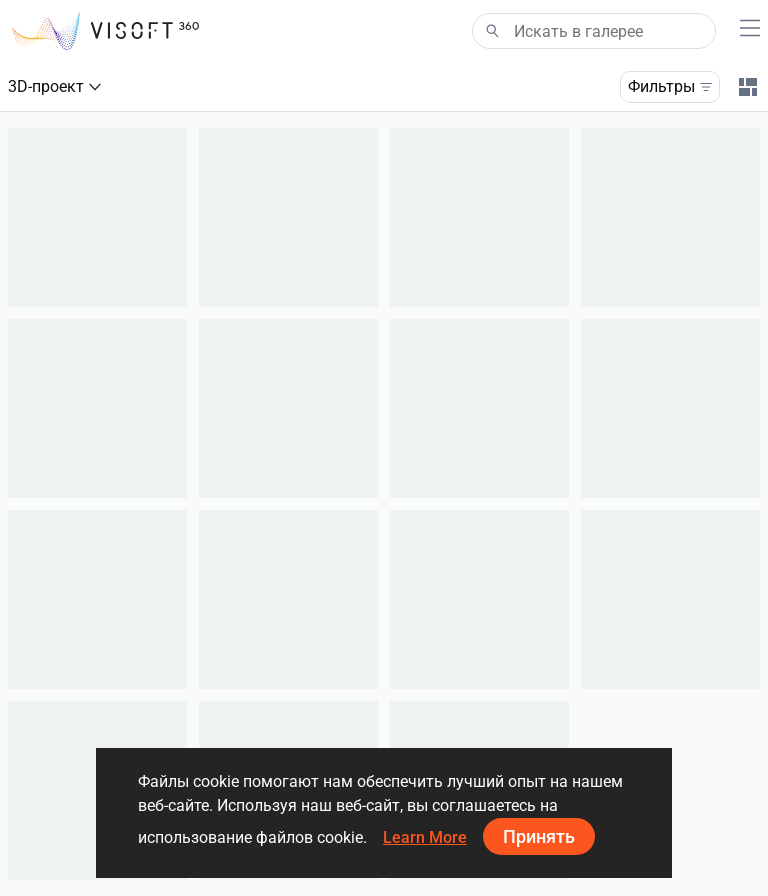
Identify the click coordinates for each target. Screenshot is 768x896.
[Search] (594, 31)
